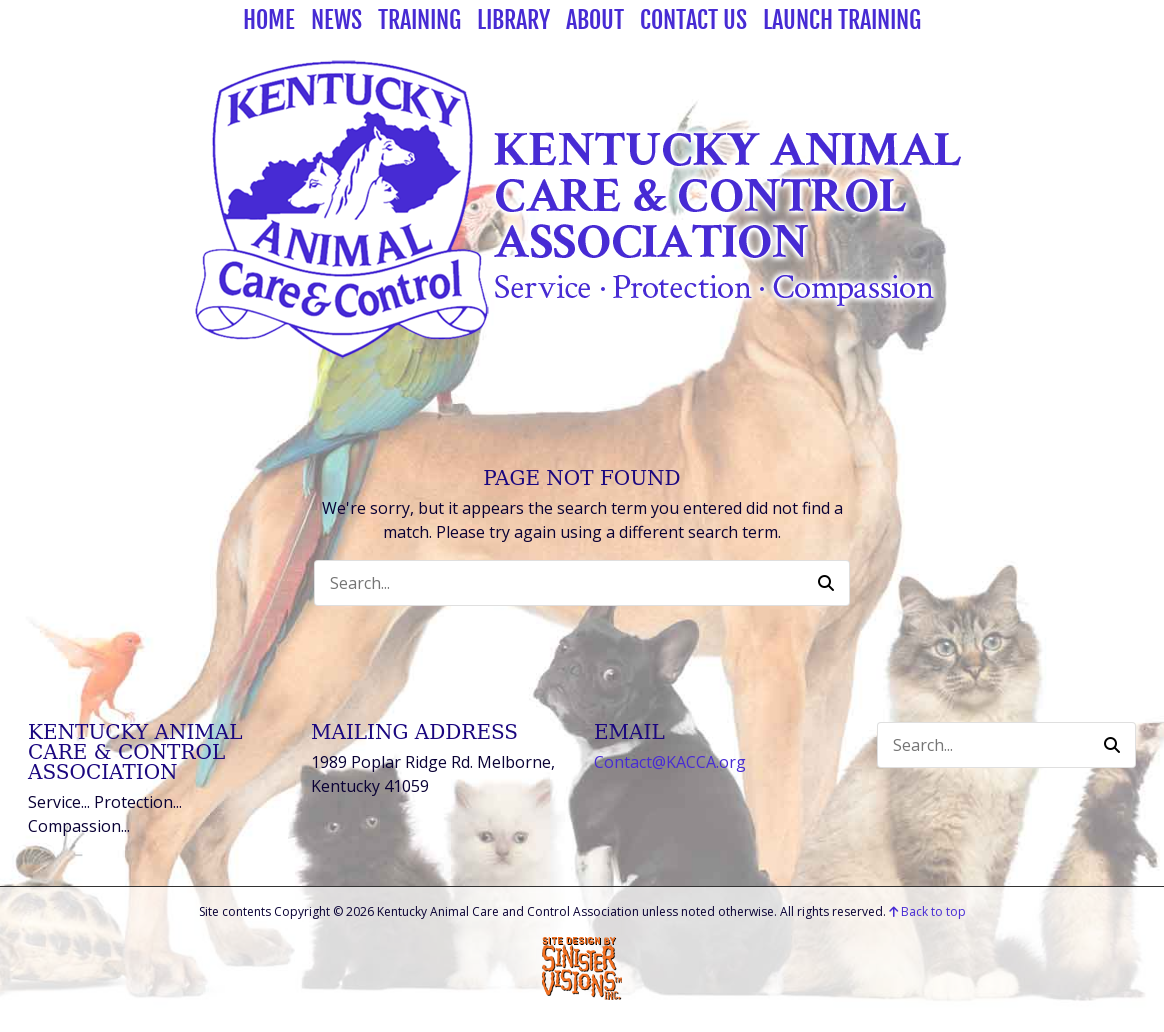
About (595, 20)
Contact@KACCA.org (670, 762)
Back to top (927, 911)
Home (269, 20)
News (336, 20)
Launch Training (842, 20)
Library (513, 20)
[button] (826, 583)
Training (419, 20)
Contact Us (693, 20)
